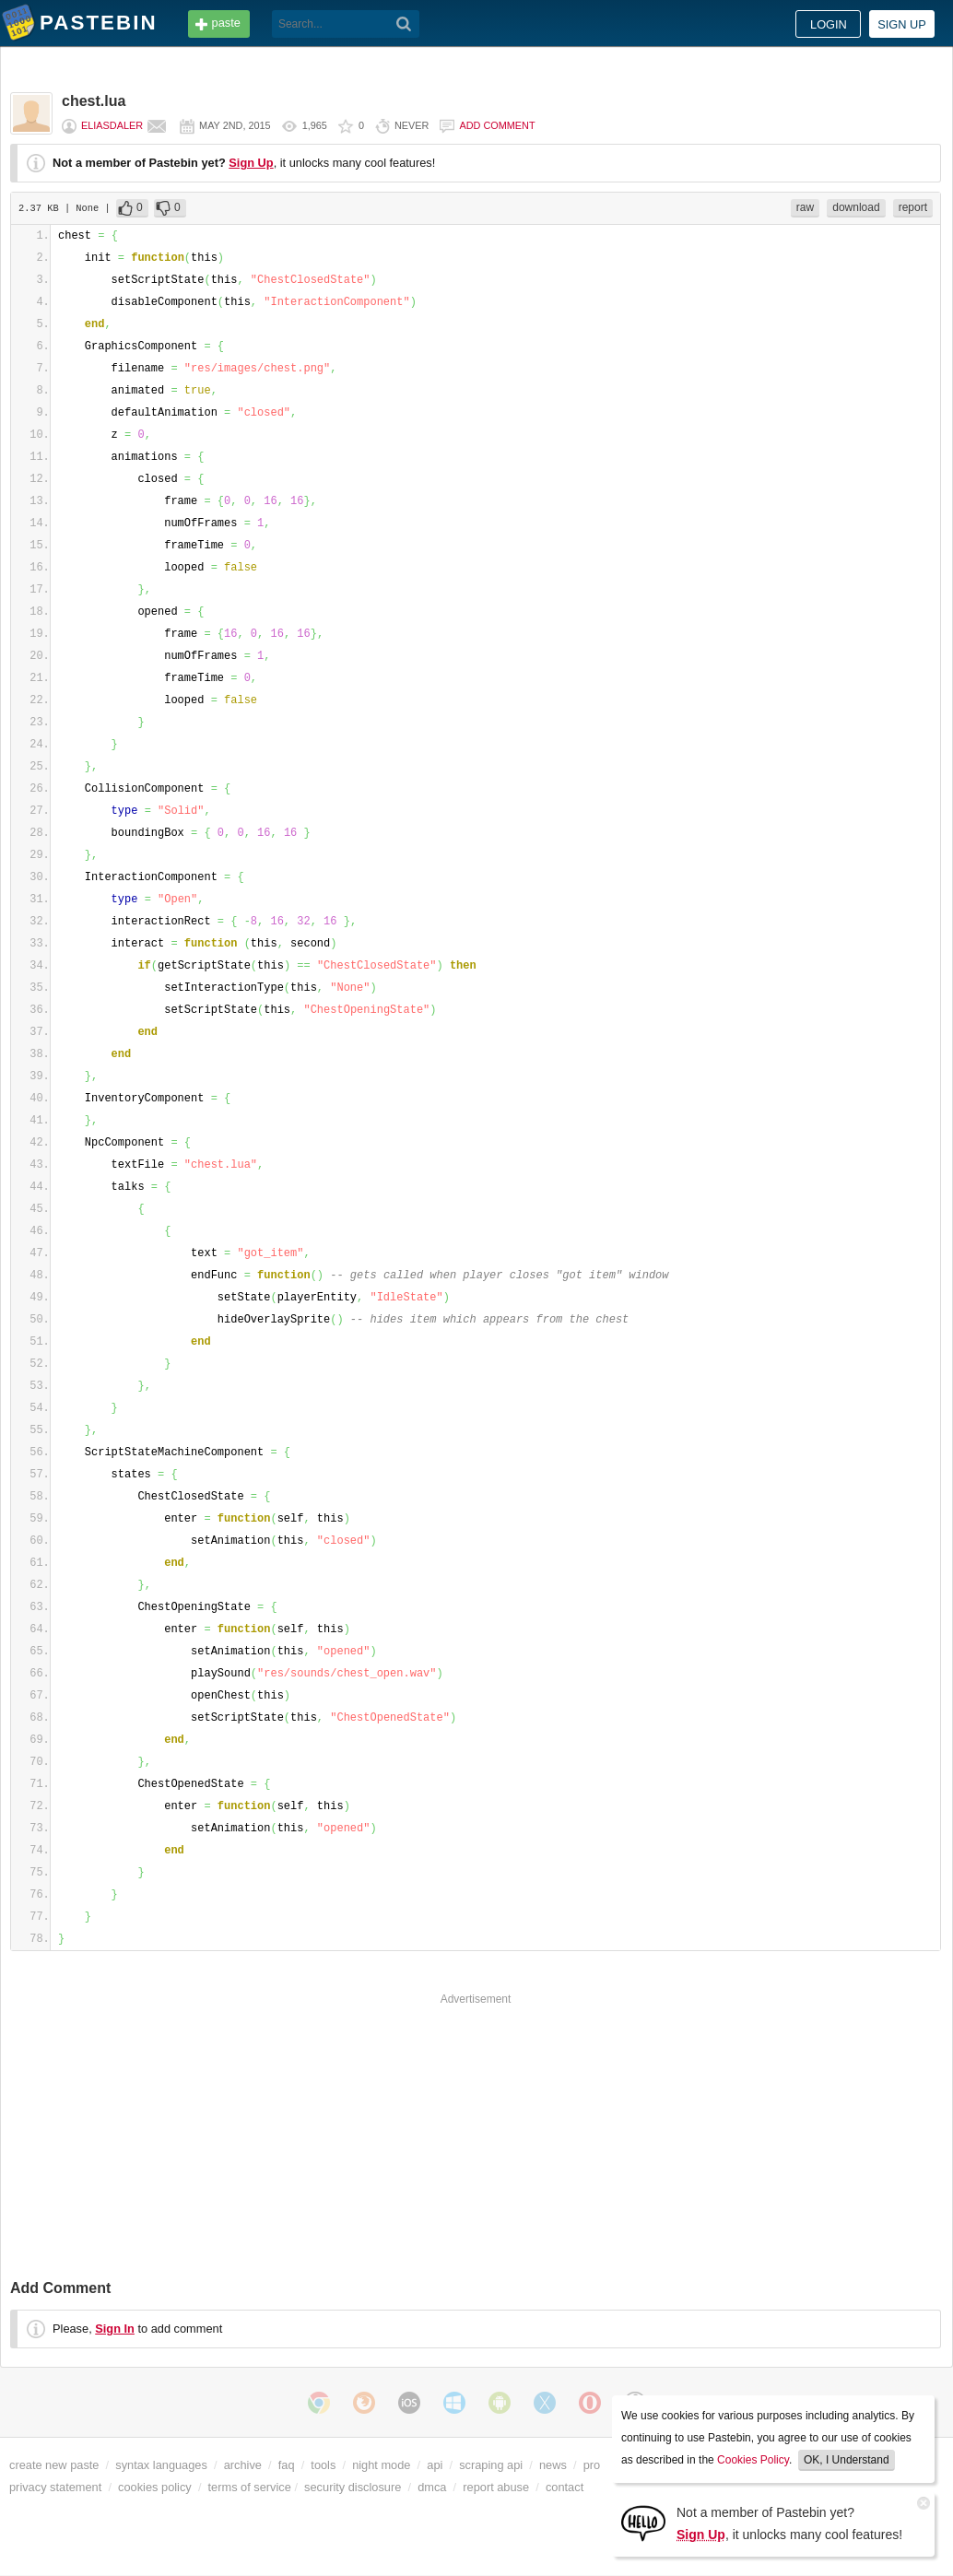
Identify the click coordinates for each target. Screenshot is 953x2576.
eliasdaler (112, 125)
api (434, 2465)
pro (592, 2465)
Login (828, 24)
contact (564, 2487)
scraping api (491, 2465)
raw (805, 207)
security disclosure (352, 2487)
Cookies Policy (753, 2459)
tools (323, 2465)
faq (286, 2465)
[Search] (404, 24)
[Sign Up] (643, 2522)
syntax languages (161, 2465)
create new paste (54, 2465)
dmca (432, 2487)
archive (243, 2465)
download (855, 207)
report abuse (496, 2487)
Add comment (497, 125)
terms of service (249, 2487)
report (913, 207)
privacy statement (55, 2487)
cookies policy (155, 2487)
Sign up (901, 24)
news (553, 2465)
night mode (381, 2465)
